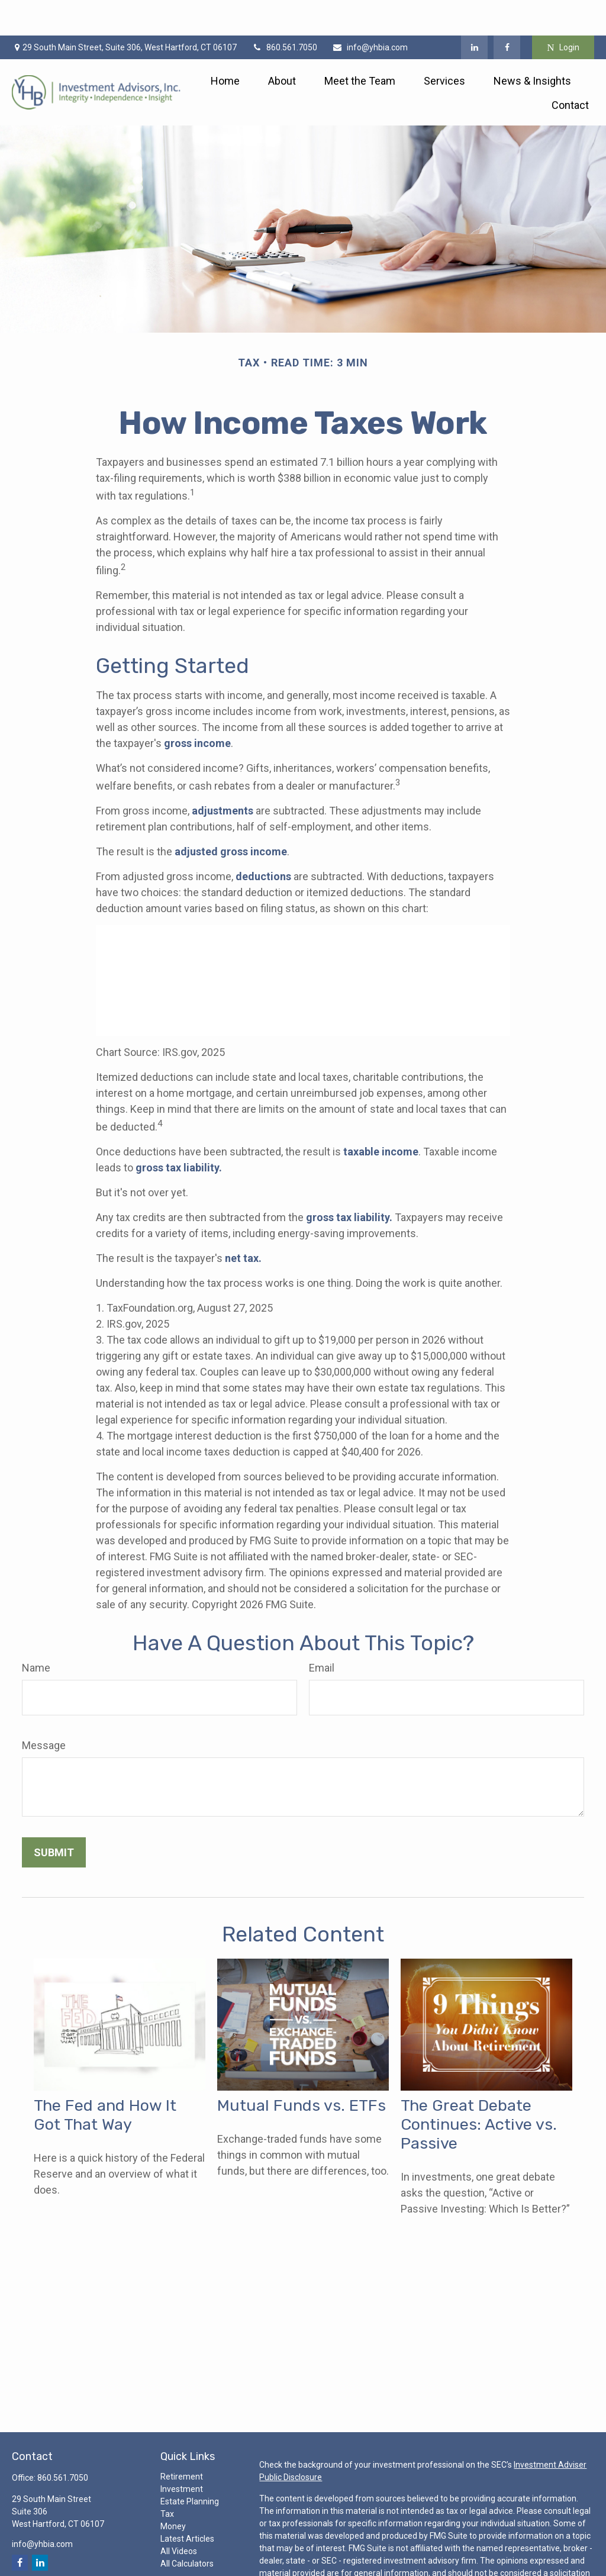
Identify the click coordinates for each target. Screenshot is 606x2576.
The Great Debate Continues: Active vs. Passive (479, 2088)
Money (173, 2491)
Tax (167, 2478)
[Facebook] (507, 12)
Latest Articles (187, 2503)
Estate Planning (189, 2466)
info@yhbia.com (370, 12)
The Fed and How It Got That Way (105, 2079)
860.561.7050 (284, 12)
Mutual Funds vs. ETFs (301, 2069)
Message (44, 1710)
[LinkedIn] (474, 12)
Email (321, 1632)
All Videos (178, 2515)
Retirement (181, 2441)
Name (36, 1632)
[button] (225, 45)
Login (563, 12)
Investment (181, 2453)
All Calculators (187, 2528)
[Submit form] (54, 1817)
